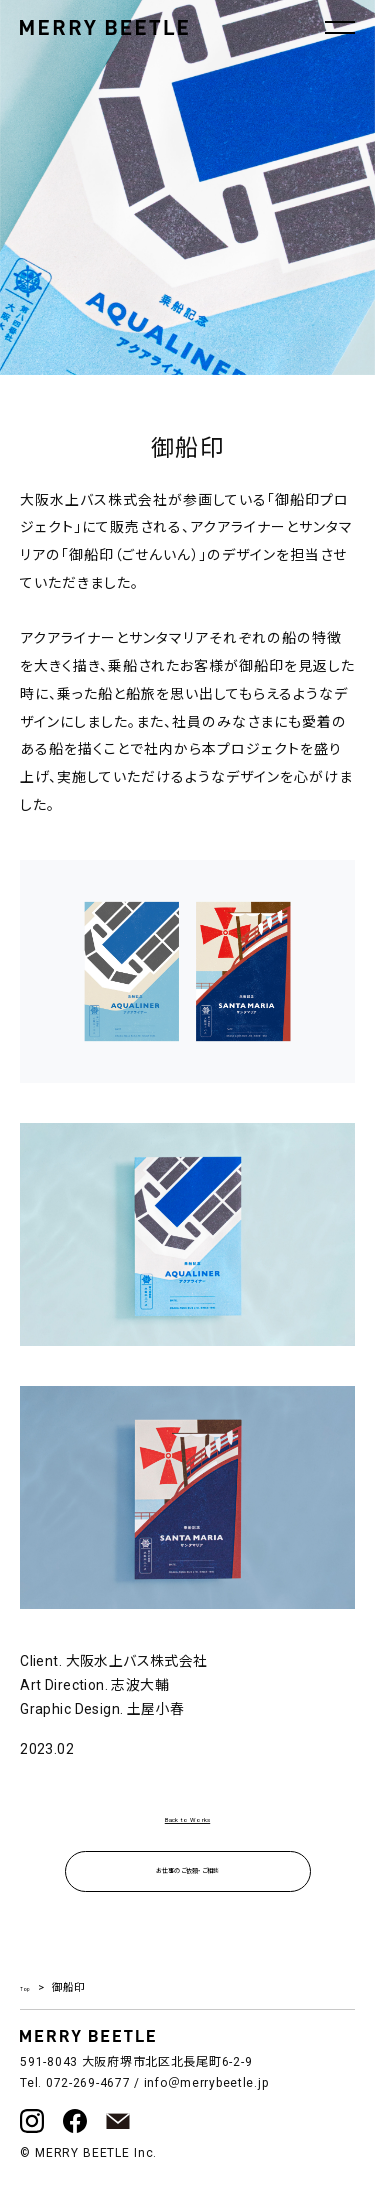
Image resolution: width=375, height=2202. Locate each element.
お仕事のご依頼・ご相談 (187, 1879)
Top (28, 2000)
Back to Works (187, 1820)
